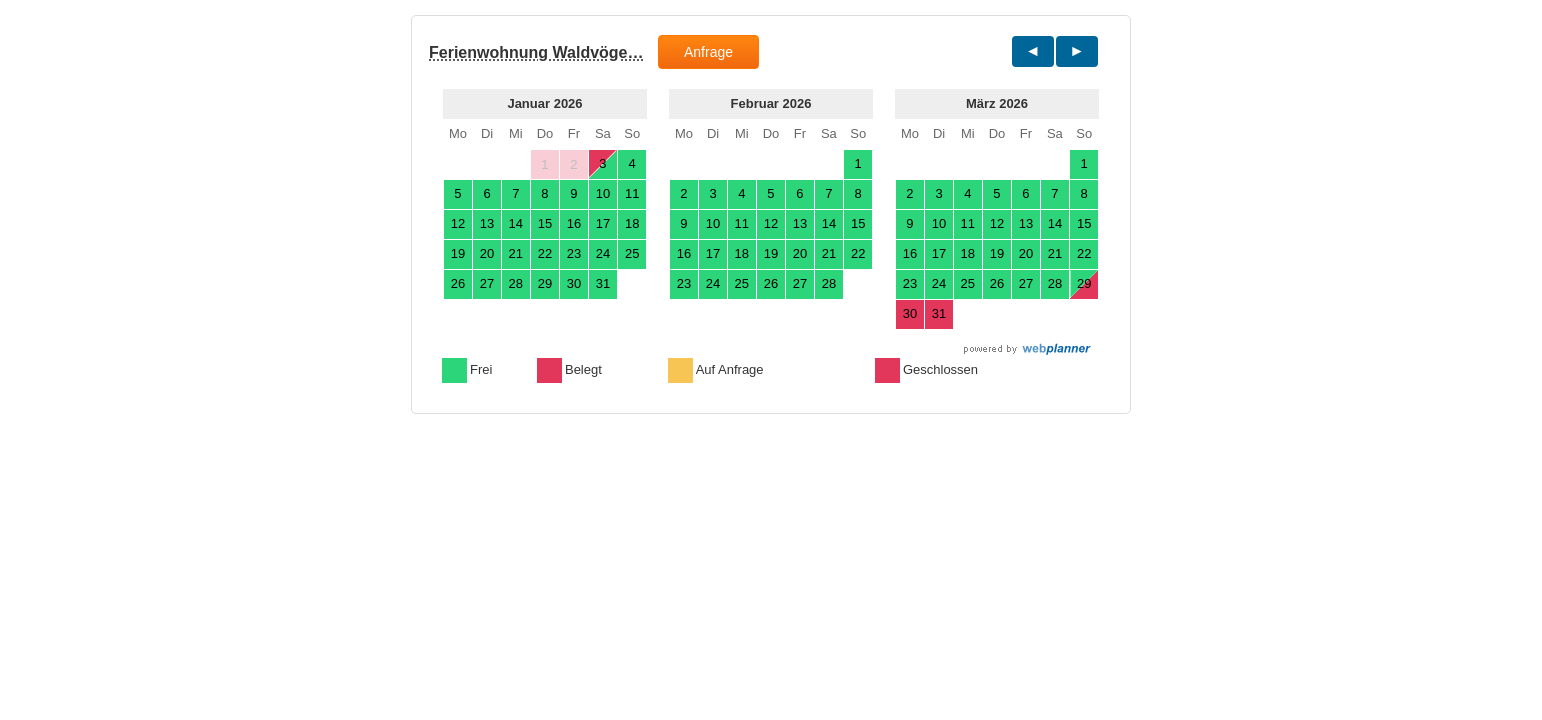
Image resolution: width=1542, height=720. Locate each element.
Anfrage (708, 52)
